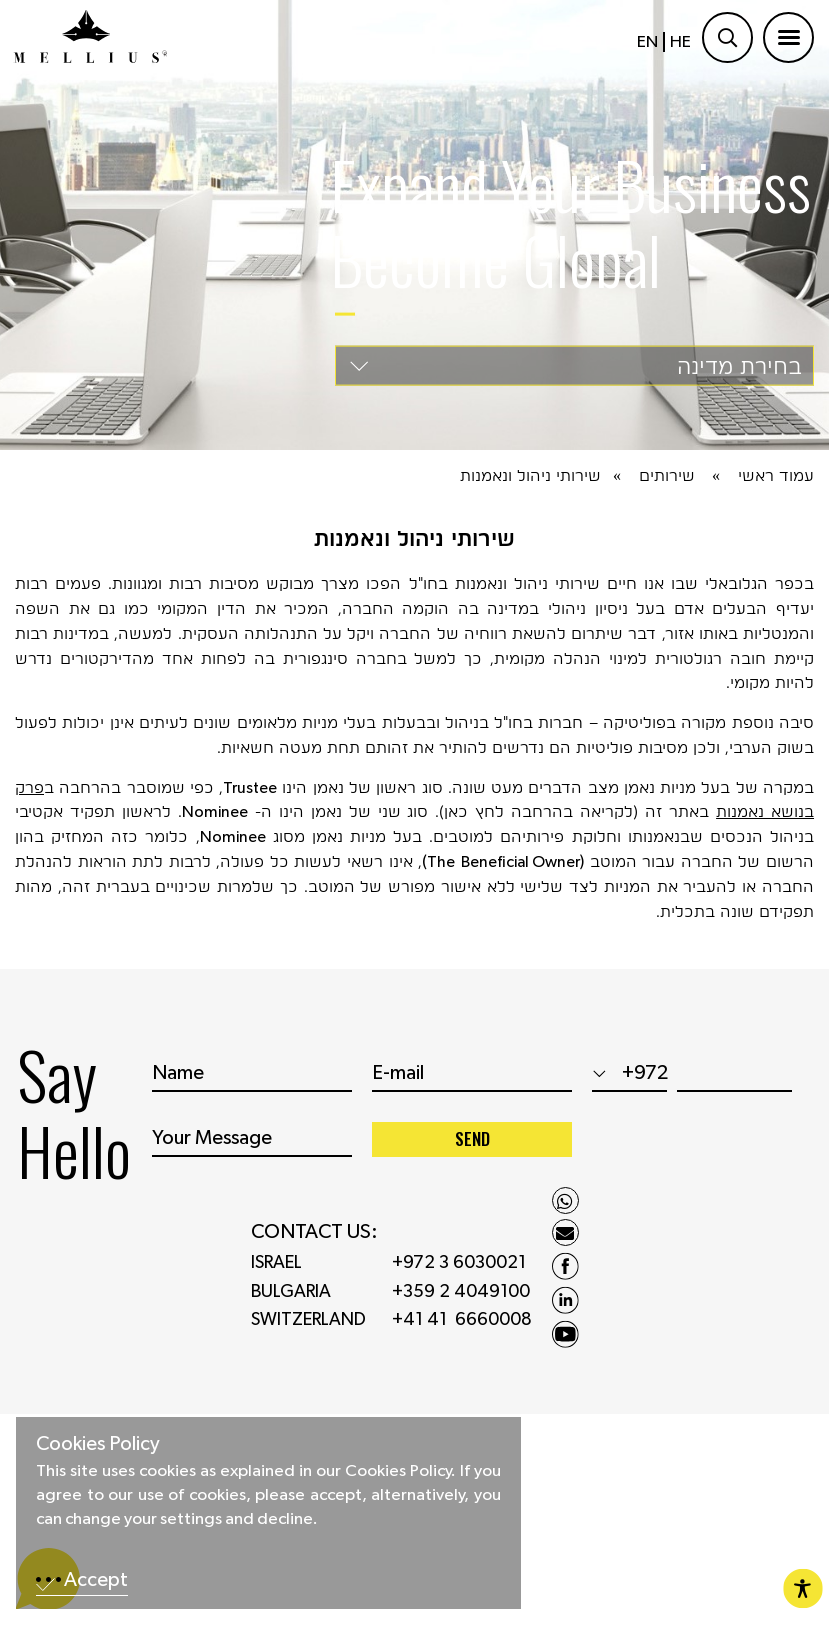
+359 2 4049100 (461, 1299)
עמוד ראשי (776, 475)
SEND (472, 1145)
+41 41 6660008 (462, 1328)
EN (647, 41)
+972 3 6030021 (459, 1271)
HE (680, 41)
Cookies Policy (98, 1444)
